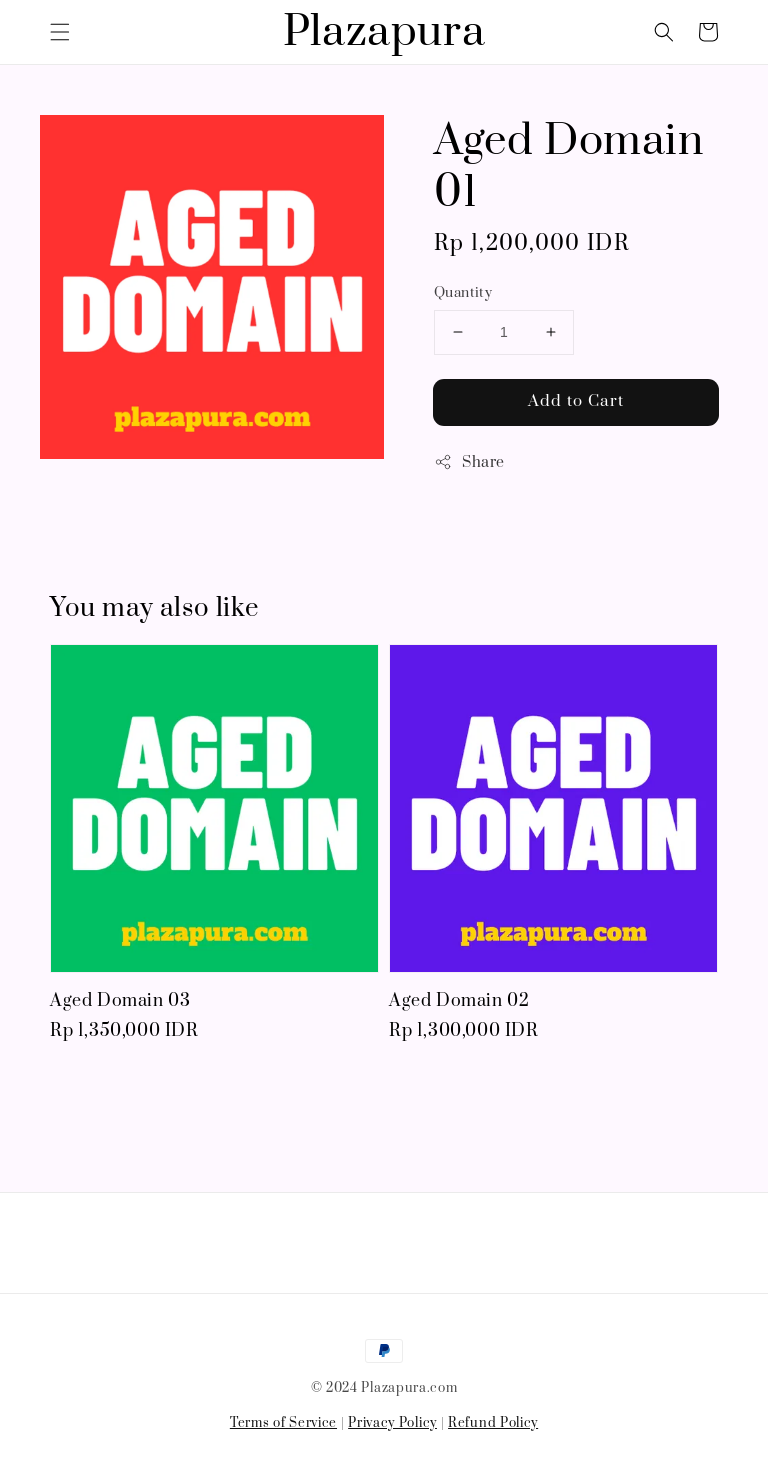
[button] (60, 32)
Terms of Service (283, 1423)
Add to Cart (576, 401)
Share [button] (469, 462)
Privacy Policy (392, 1423)
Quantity (463, 293)
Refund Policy (493, 1423)
